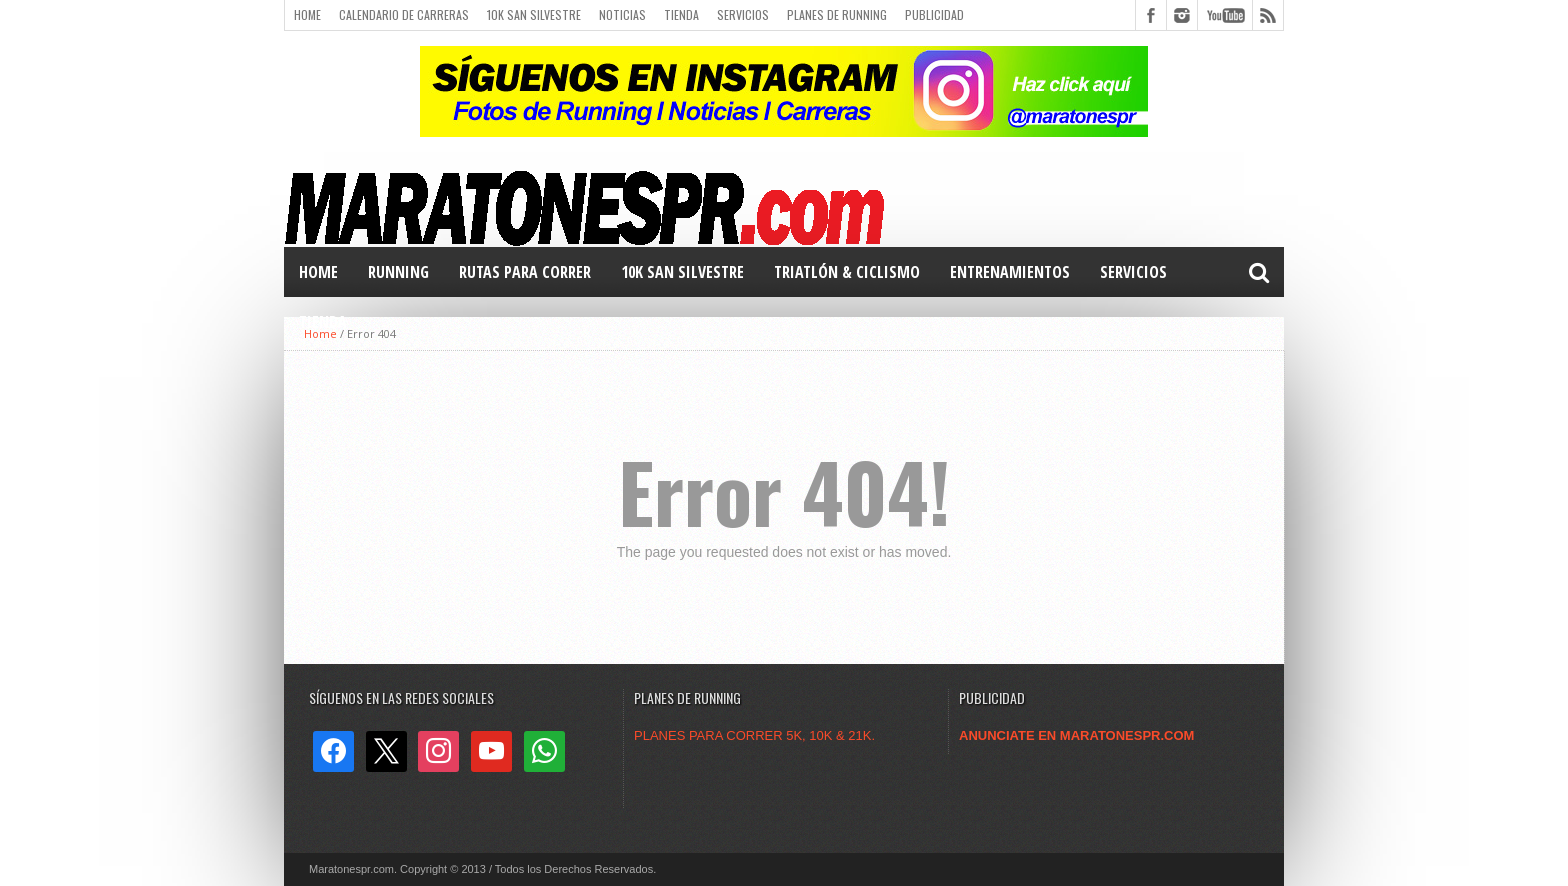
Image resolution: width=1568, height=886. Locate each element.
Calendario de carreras (404, 14)
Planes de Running (837, 14)
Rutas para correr (525, 272)
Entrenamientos (1010, 272)
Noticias (622, 14)
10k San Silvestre (534, 14)
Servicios (743, 14)
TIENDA (323, 322)
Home (307, 14)
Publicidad (934, 14)
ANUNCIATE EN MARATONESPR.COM (1076, 735)
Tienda (681, 14)
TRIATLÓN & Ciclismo (847, 272)
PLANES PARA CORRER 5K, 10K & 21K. (754, 735)
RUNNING (398, 272)
